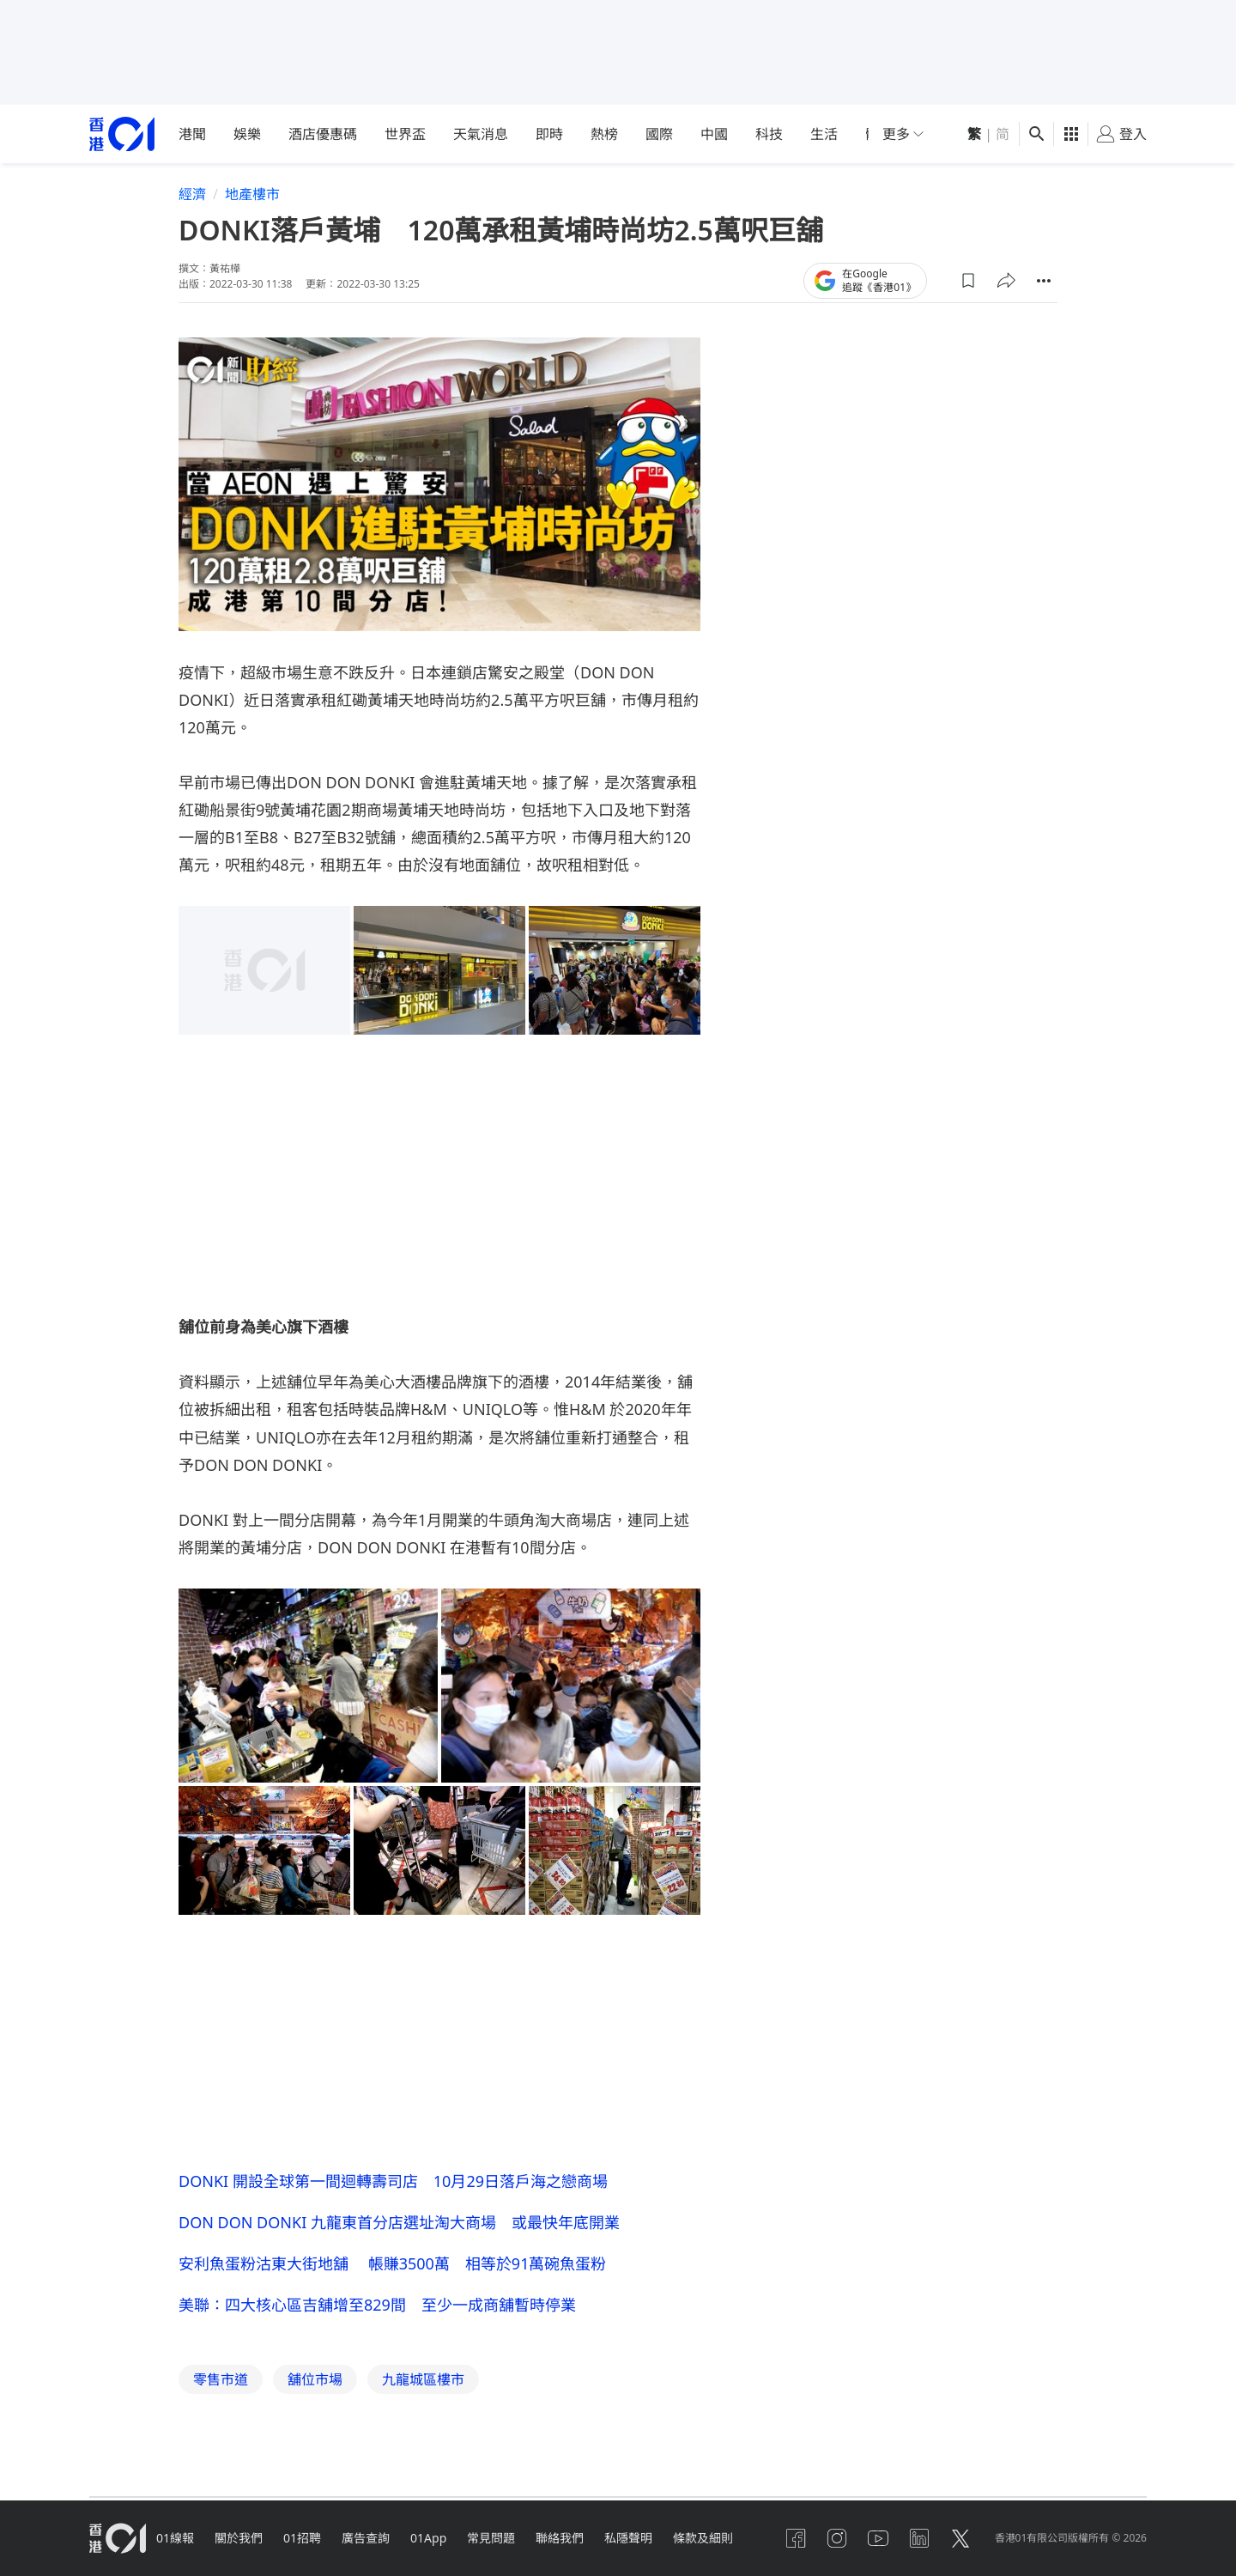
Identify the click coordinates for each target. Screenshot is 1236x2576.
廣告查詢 (366, 2538)
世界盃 (405, 134)
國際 (659, 134)
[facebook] (795, 2538)
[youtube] (878, 2538)
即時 (549, 134)
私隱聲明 (628, 2538)
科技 (769, 134)
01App (428, 2538)
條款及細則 (703, 2538)
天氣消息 (480, 134)
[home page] (121, 134)
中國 (714, 134)
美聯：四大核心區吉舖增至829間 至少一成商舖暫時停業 (377, 2304)
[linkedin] (919, 2538)
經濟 (192, 194)
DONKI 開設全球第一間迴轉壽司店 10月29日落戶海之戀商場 (393, 2181)
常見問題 (491, 2538)
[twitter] (960, 2538)
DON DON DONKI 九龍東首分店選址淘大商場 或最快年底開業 (399, 2222)
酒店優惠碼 (322, 134)
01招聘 (302, 2538)
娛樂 (247, 134)
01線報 (175, 2538)
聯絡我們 (560, 2538)
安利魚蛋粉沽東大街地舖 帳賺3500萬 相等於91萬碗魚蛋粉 (392, 2263)
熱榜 (604, 134)
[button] (968, 281)
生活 (824, 134)
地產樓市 (252, 194)
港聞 (192, 134)
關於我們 (239, 2538)
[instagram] (837, 2538)
